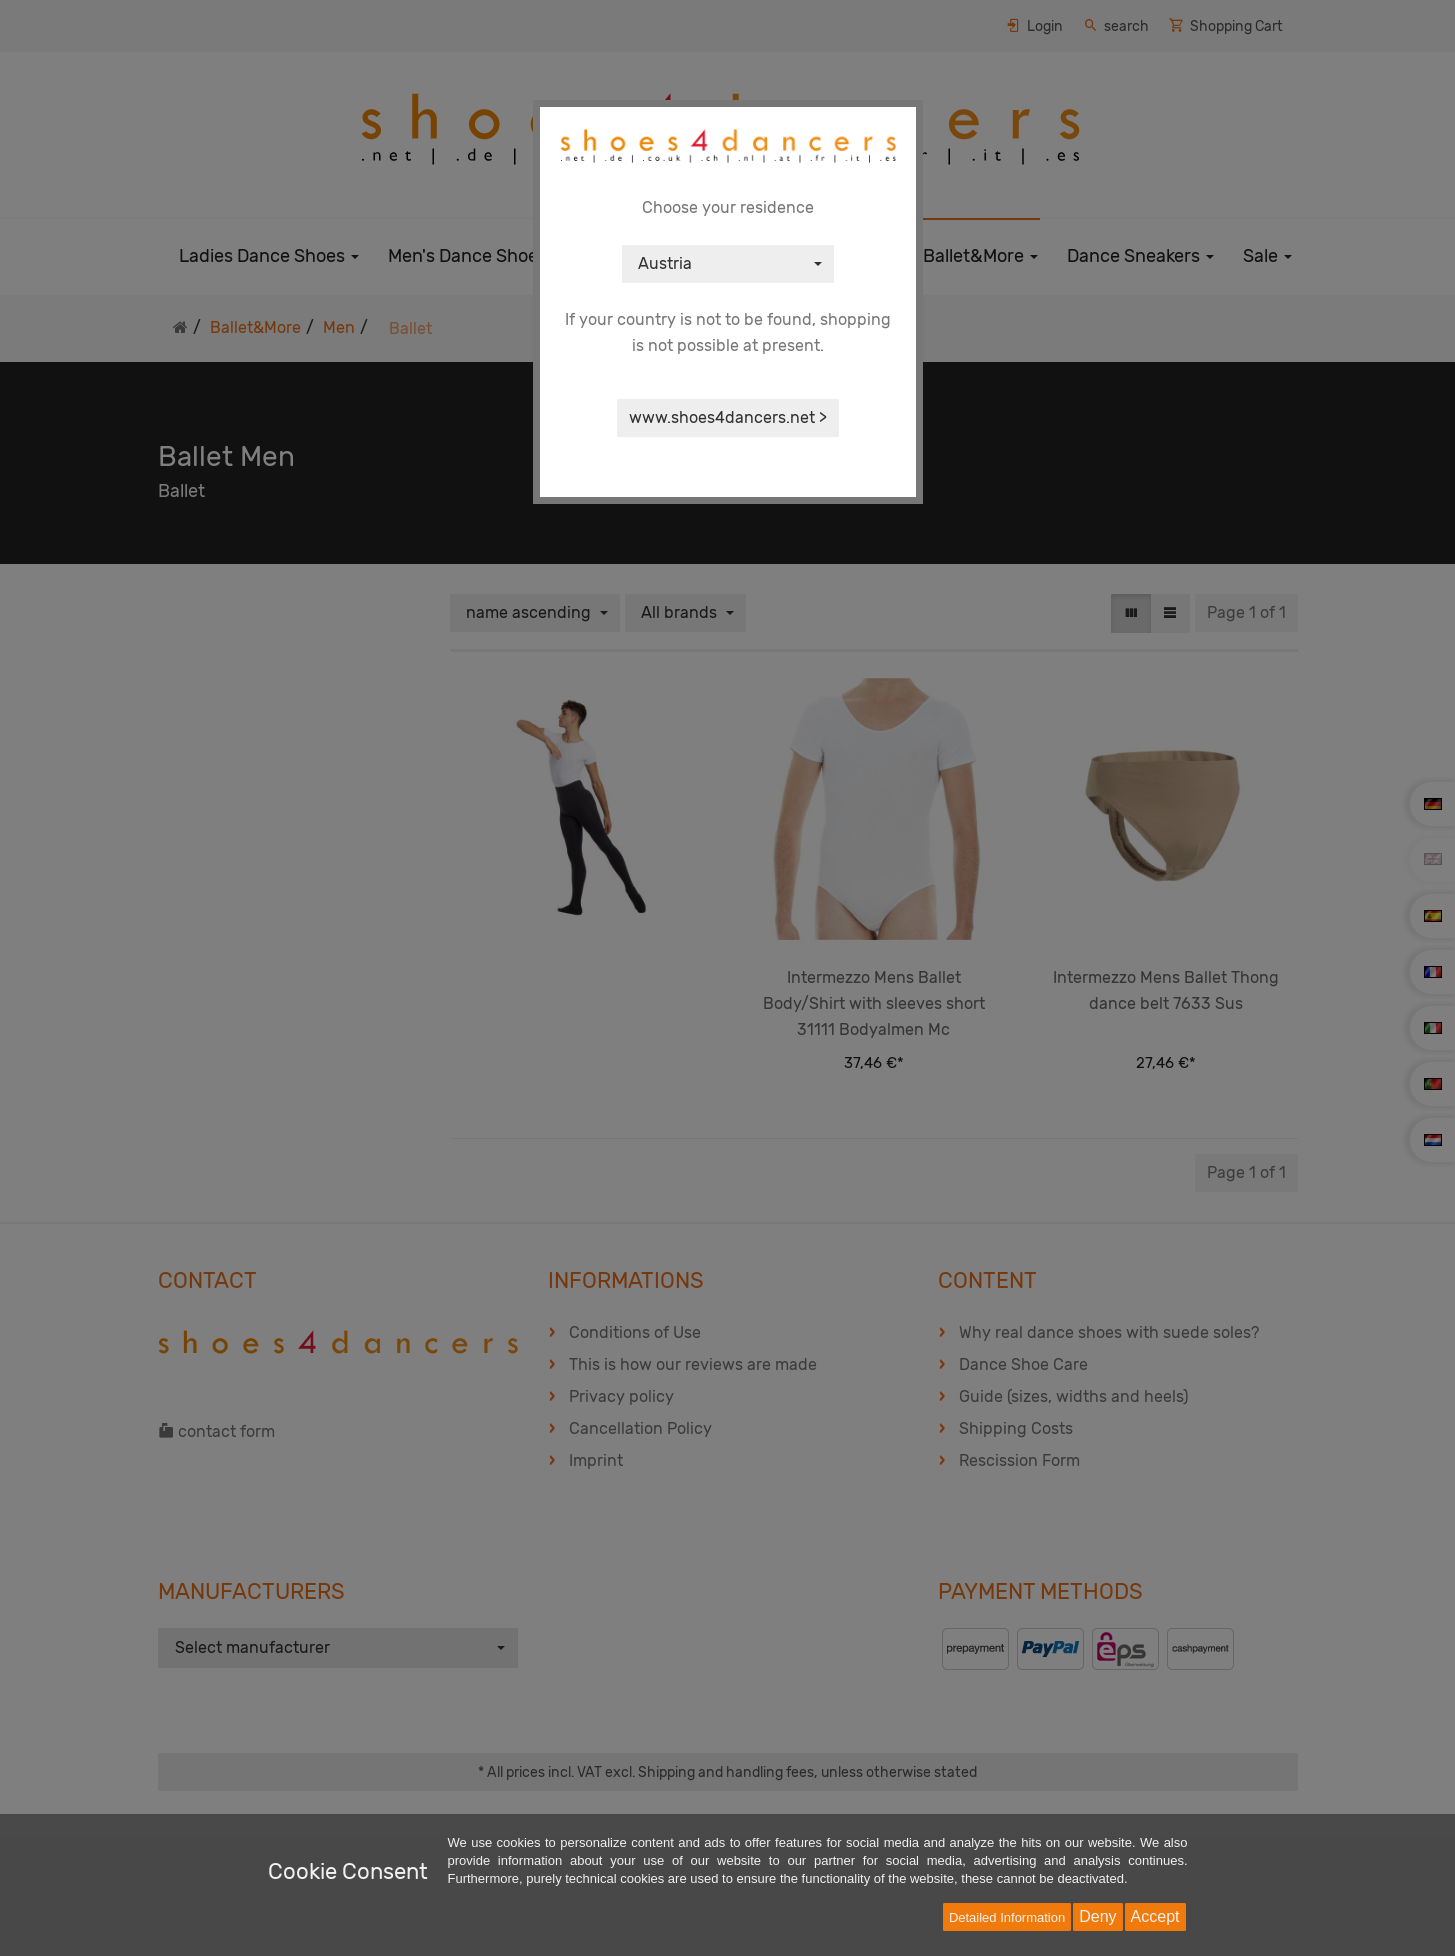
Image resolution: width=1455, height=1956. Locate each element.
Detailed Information (1007, 1917)
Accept (1155, 1916)
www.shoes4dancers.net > (728, 417)
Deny (1097, 1916)
